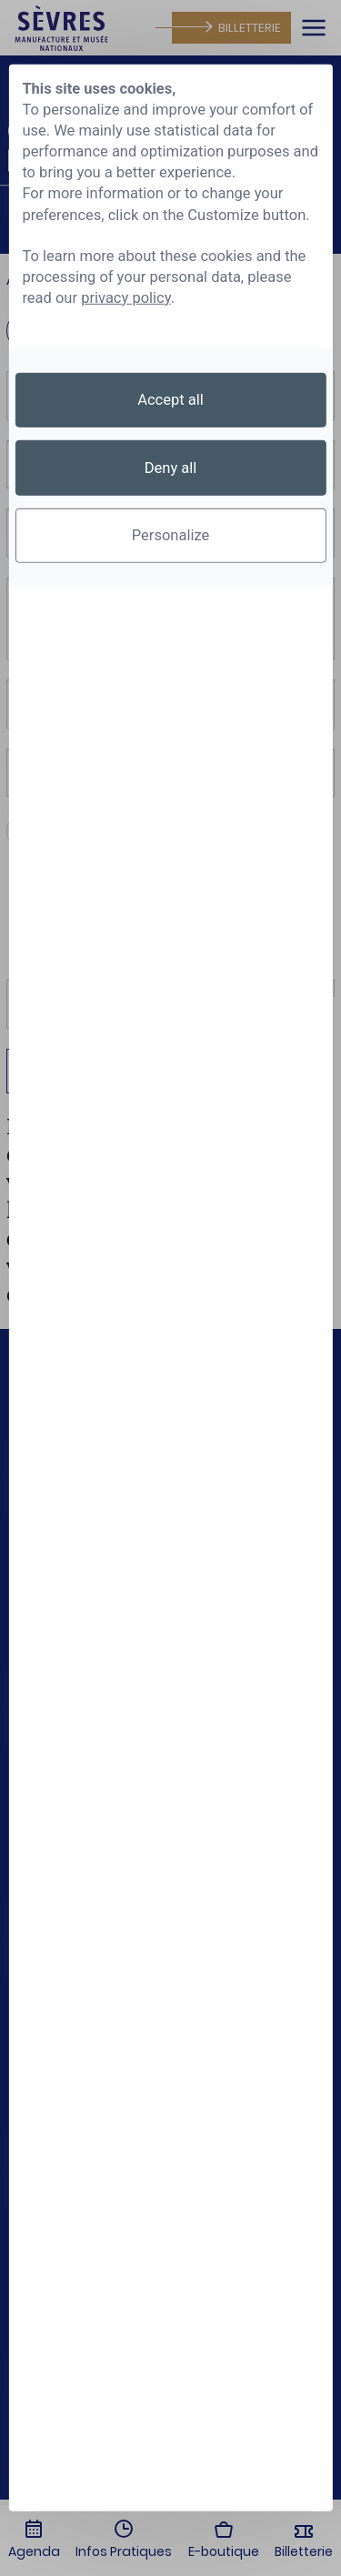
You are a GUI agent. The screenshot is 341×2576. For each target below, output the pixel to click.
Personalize (171, 535)
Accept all (170, 399)
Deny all (171, 467)
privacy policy (126, 298)
